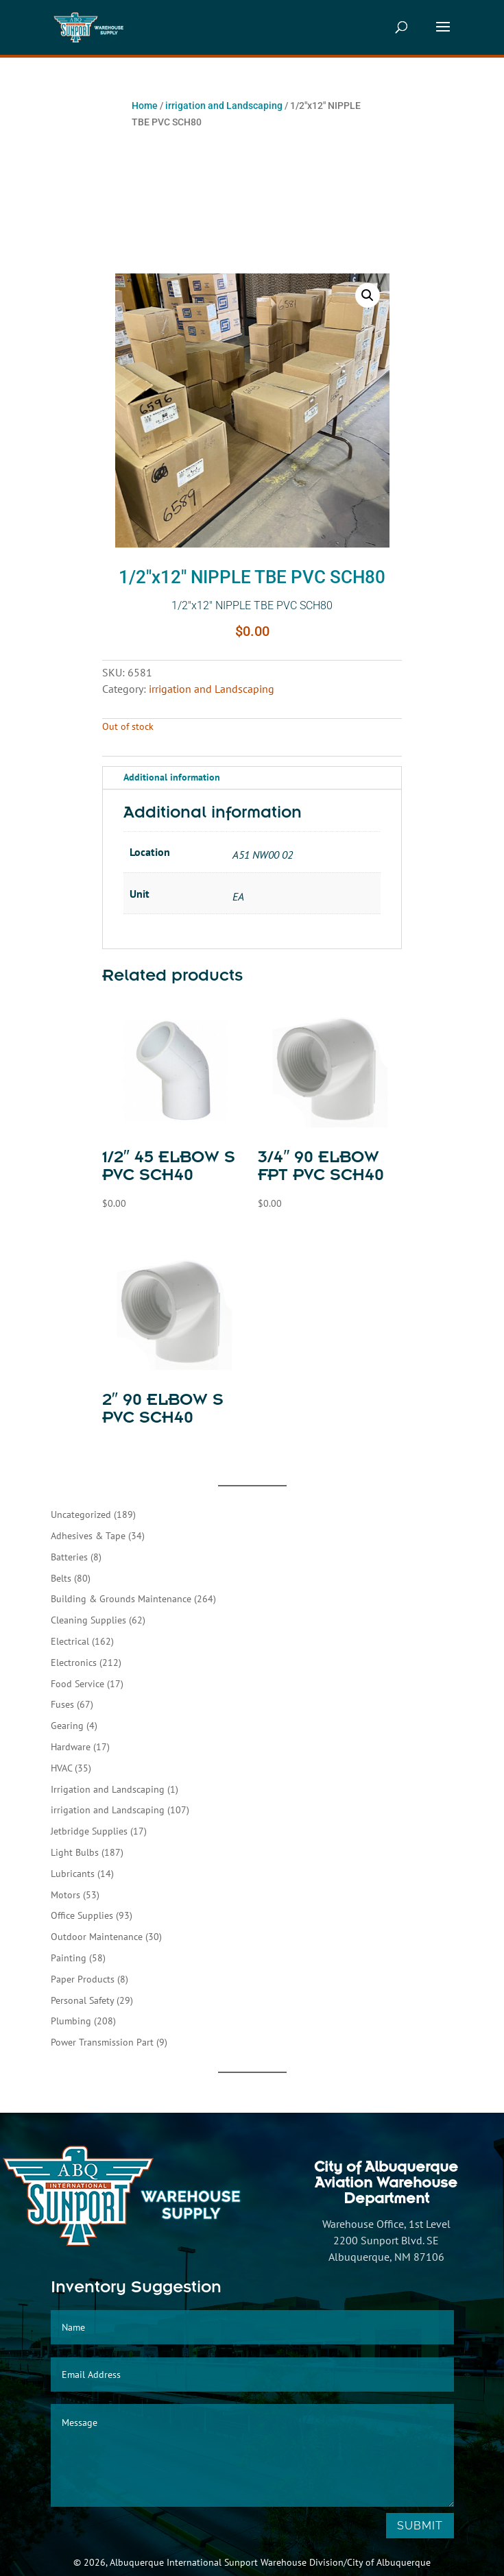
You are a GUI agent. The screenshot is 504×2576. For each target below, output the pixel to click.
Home (145, 105)
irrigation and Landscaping (224, 105)
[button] (367, 295)
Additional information (171, 777)
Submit (420, 2525)
